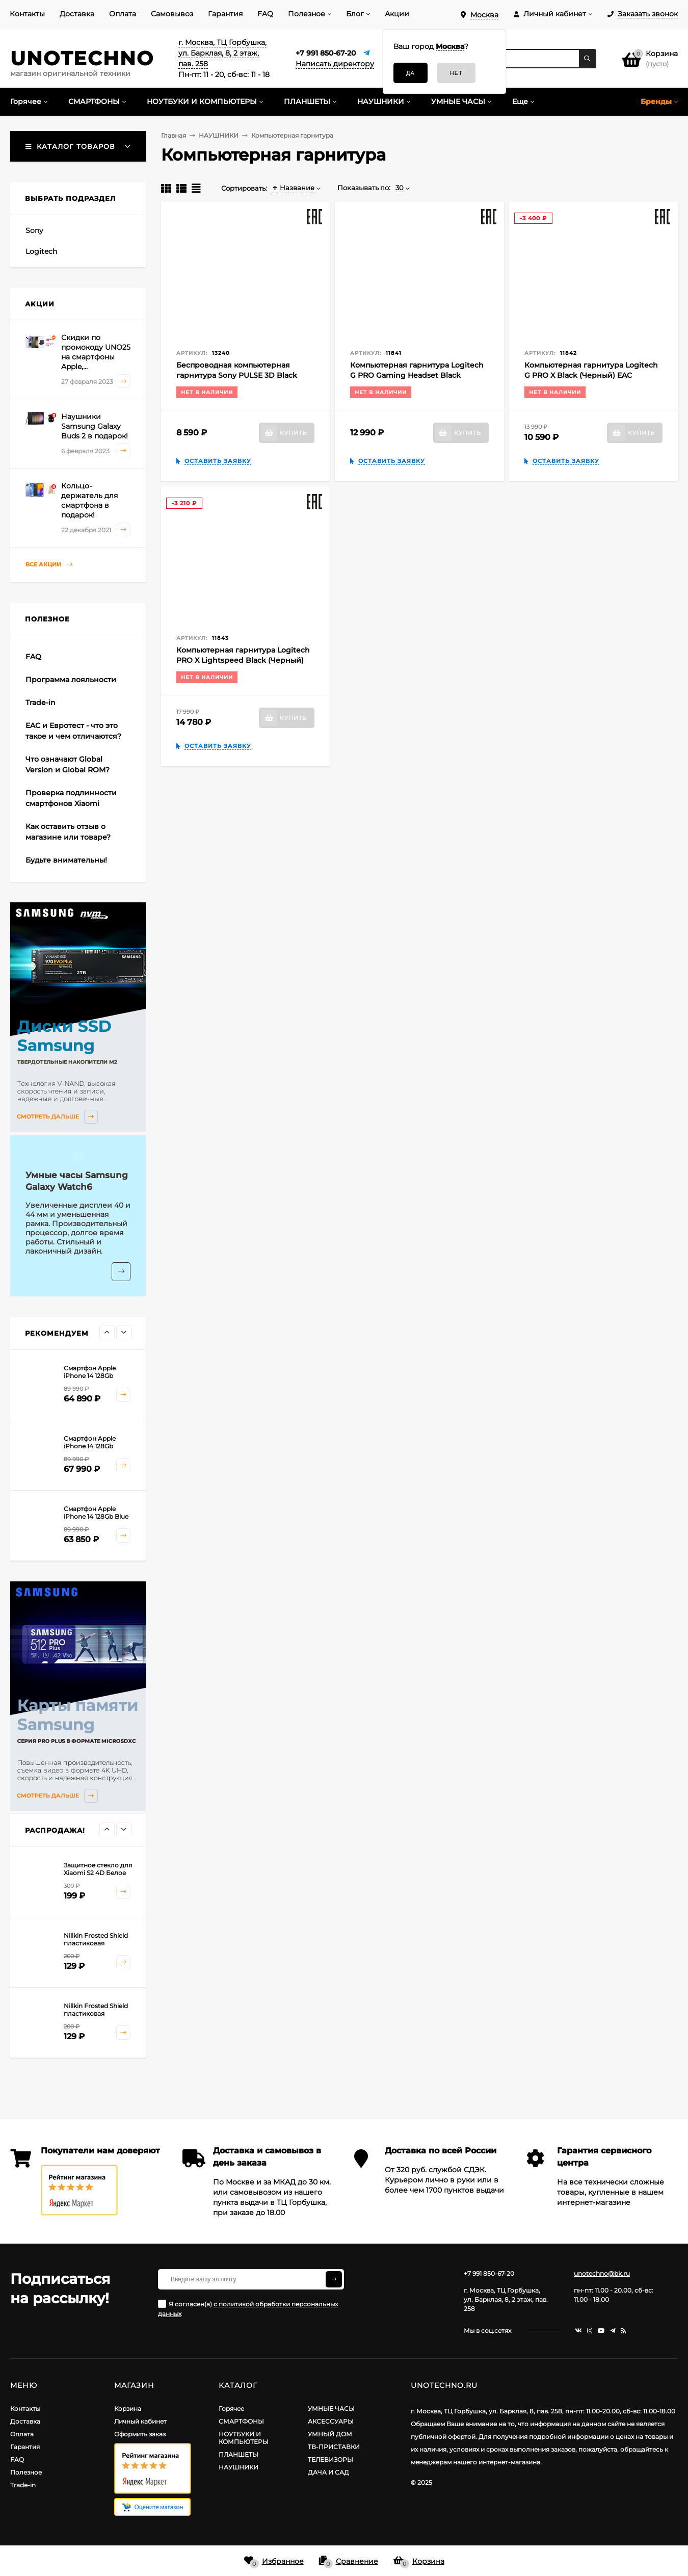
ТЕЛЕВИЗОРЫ (330, 2459)
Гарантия (225, 13)
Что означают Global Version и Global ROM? (67, 764)
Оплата (122, 13)
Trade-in (40, 702)
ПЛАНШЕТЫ (238, 2454)
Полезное (306, 13)
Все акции (48, 564)
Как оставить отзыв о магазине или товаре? (68, 832)
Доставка (77, 13)
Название (293, 188)
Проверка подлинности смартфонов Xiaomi (71, 798)
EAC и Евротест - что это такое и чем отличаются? (73, 731)
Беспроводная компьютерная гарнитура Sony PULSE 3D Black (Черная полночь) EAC (236, 375)
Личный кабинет (140, 2421)
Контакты (27, 13)
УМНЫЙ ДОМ (330, 2434)
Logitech (41, 251)
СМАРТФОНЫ (241, 2421)
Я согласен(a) (248, 2309)
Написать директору (335, 63)
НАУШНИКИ (238, 2467)
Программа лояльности (70, 679)
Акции (397, 13)
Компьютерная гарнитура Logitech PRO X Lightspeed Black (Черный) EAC (243, 660)
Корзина (127, 2408)
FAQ (265, 13)
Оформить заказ (140, 2434)
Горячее (231, 2408)
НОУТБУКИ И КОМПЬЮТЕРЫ (244, 2437)
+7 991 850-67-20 (326, 53)
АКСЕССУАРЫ (331, 2421)
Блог (355, 13)
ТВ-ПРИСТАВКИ (334, 2447)
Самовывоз (172, 13)
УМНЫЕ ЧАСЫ (331, 2408)
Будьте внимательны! (66, 860)
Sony (34, 230)
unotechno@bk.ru (602, 2273)
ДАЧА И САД (328, 2472)
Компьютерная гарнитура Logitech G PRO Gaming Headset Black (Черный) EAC (417, 375)
